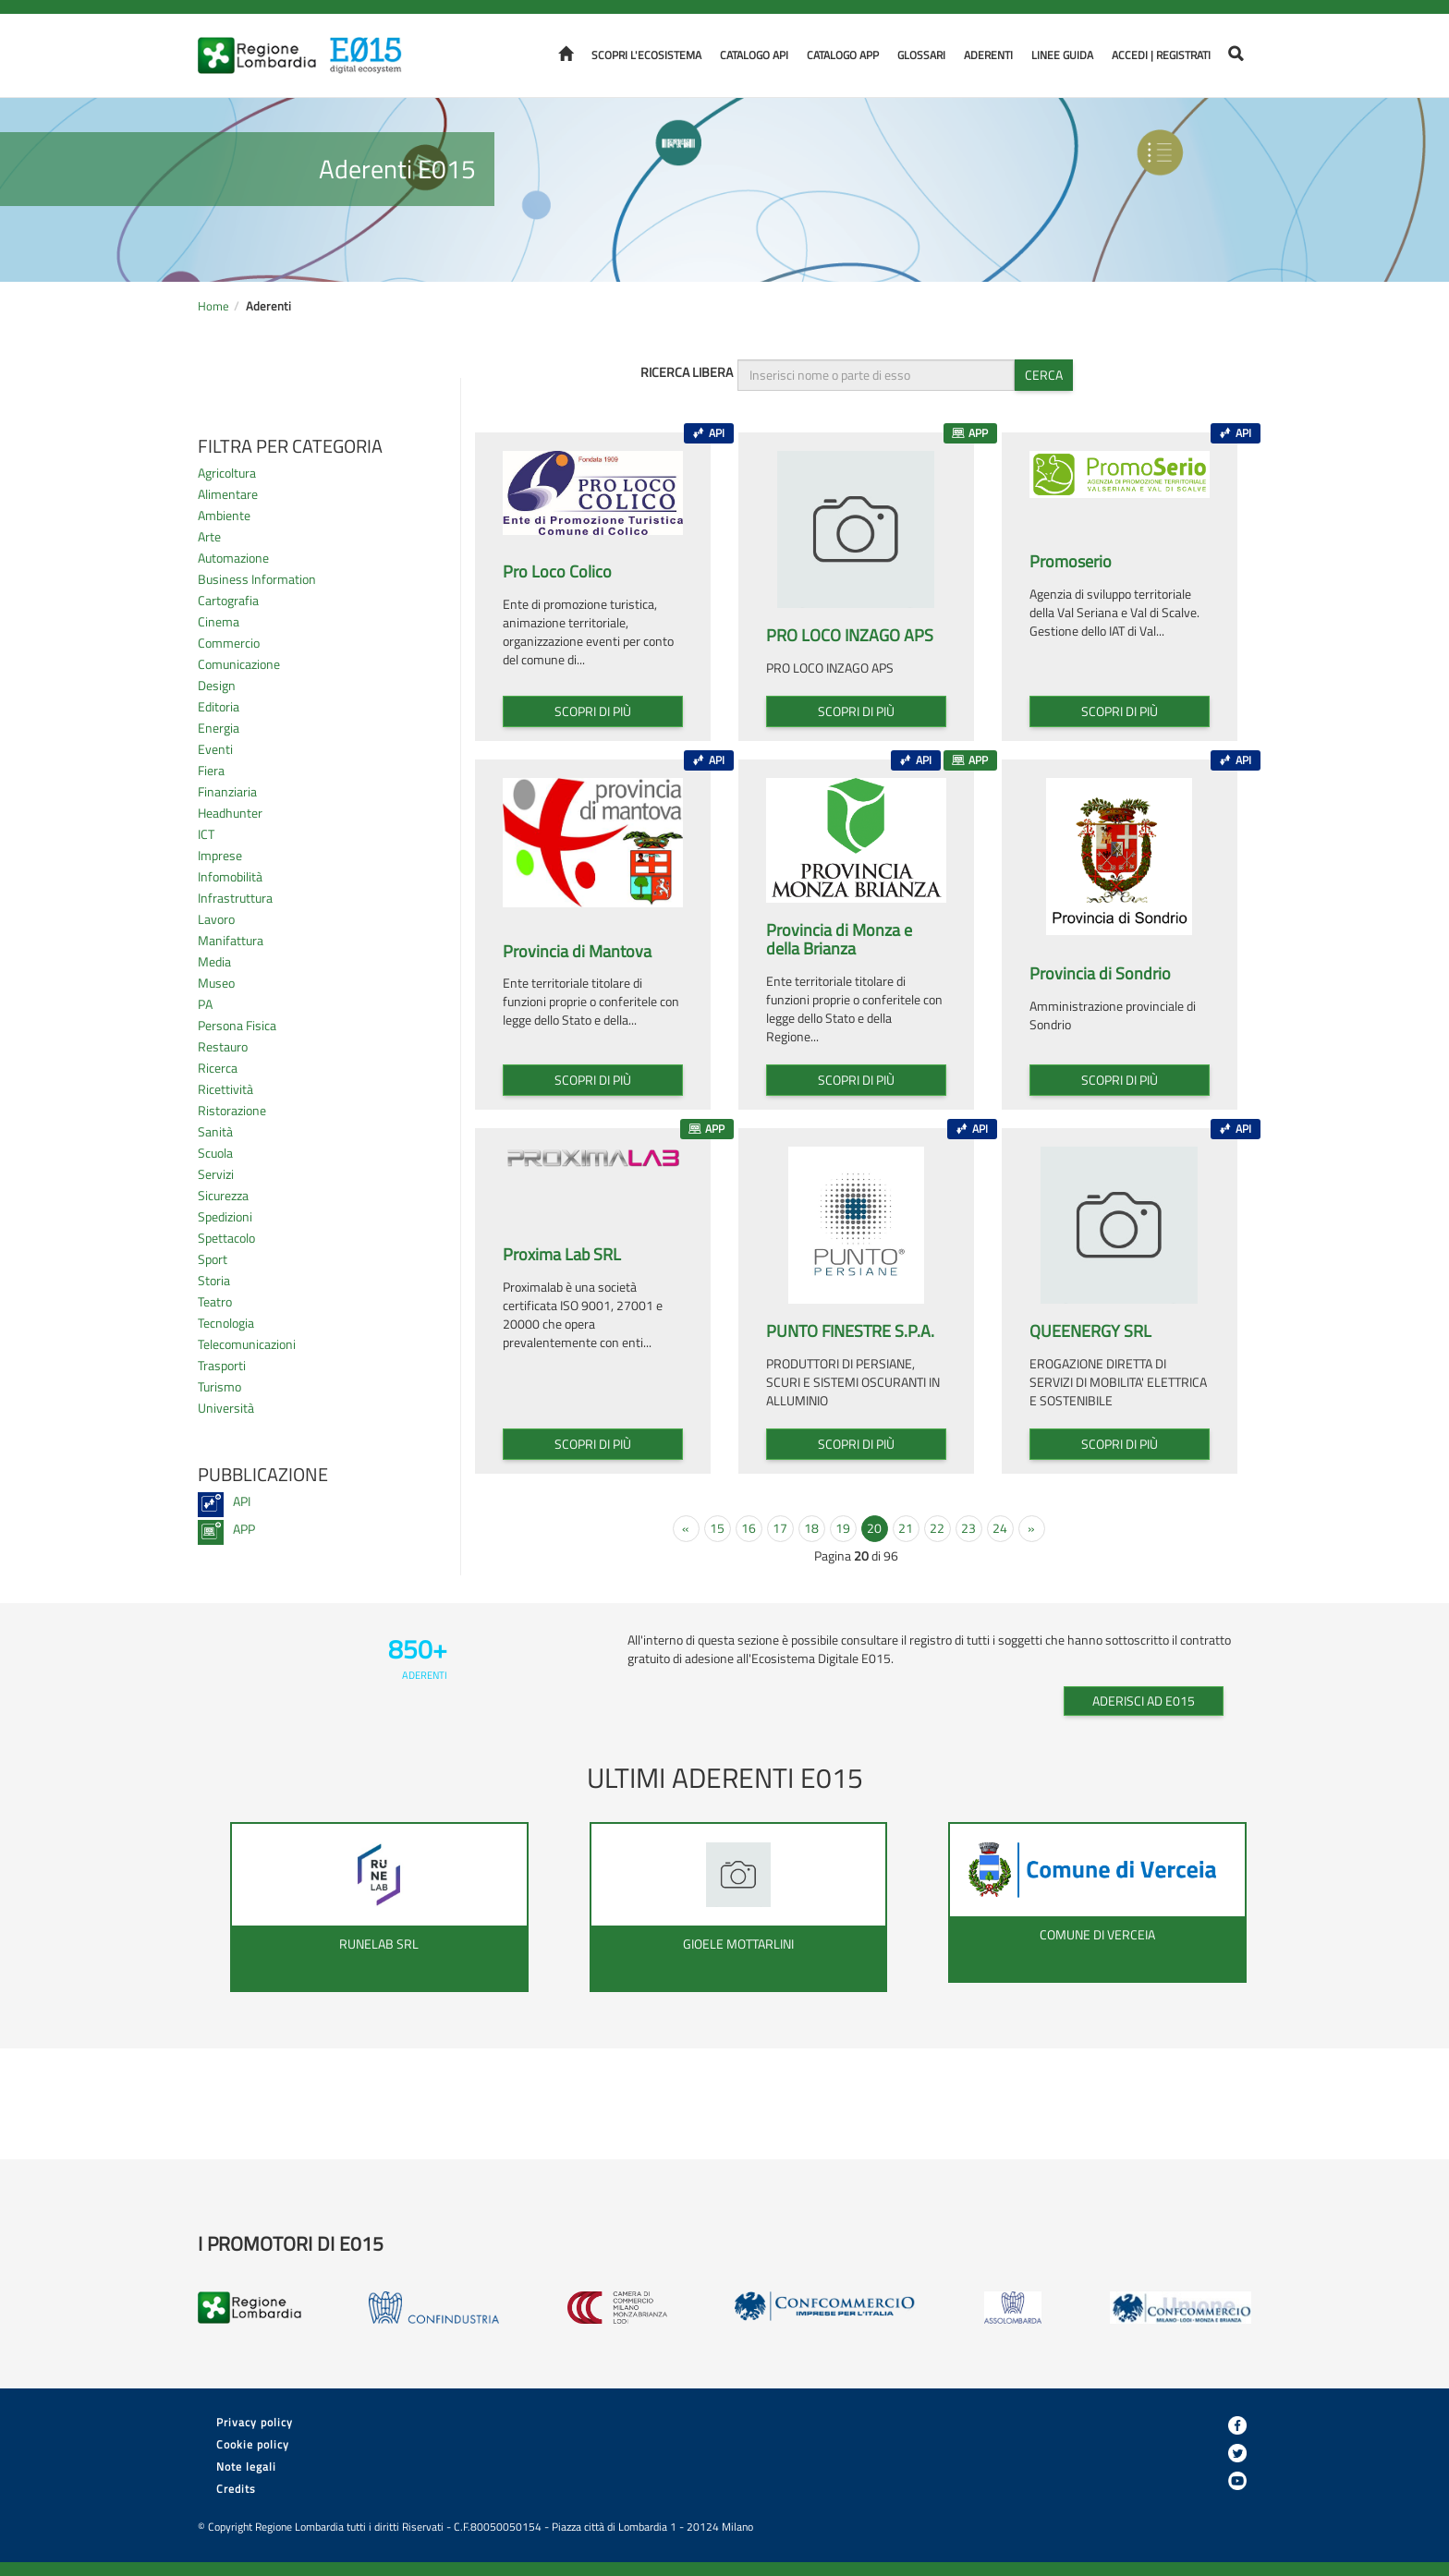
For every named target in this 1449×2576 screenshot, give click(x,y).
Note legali (246, 2466)
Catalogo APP (843, 55)
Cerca (1044, 374)
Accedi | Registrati (1161, 55)
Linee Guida (1062, 55)
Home (213, 306)
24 (999, 1527)
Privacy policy (254, 2422)
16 (748, 1527)
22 (937, 1527)
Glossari (921, 55)
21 (905, 1527)
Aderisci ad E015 (1143, 1700)
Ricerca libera (686, 372)
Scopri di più (592, 711)
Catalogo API (754, 55)
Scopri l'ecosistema (646, 55)
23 (968, 1527)
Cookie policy (252, 2444)
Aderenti (988, 55)
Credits (236, 2488)
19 (842, 1527)
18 (811, 1527)
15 (717, 1527)
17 (780, 1527)
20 (874, 1527)
